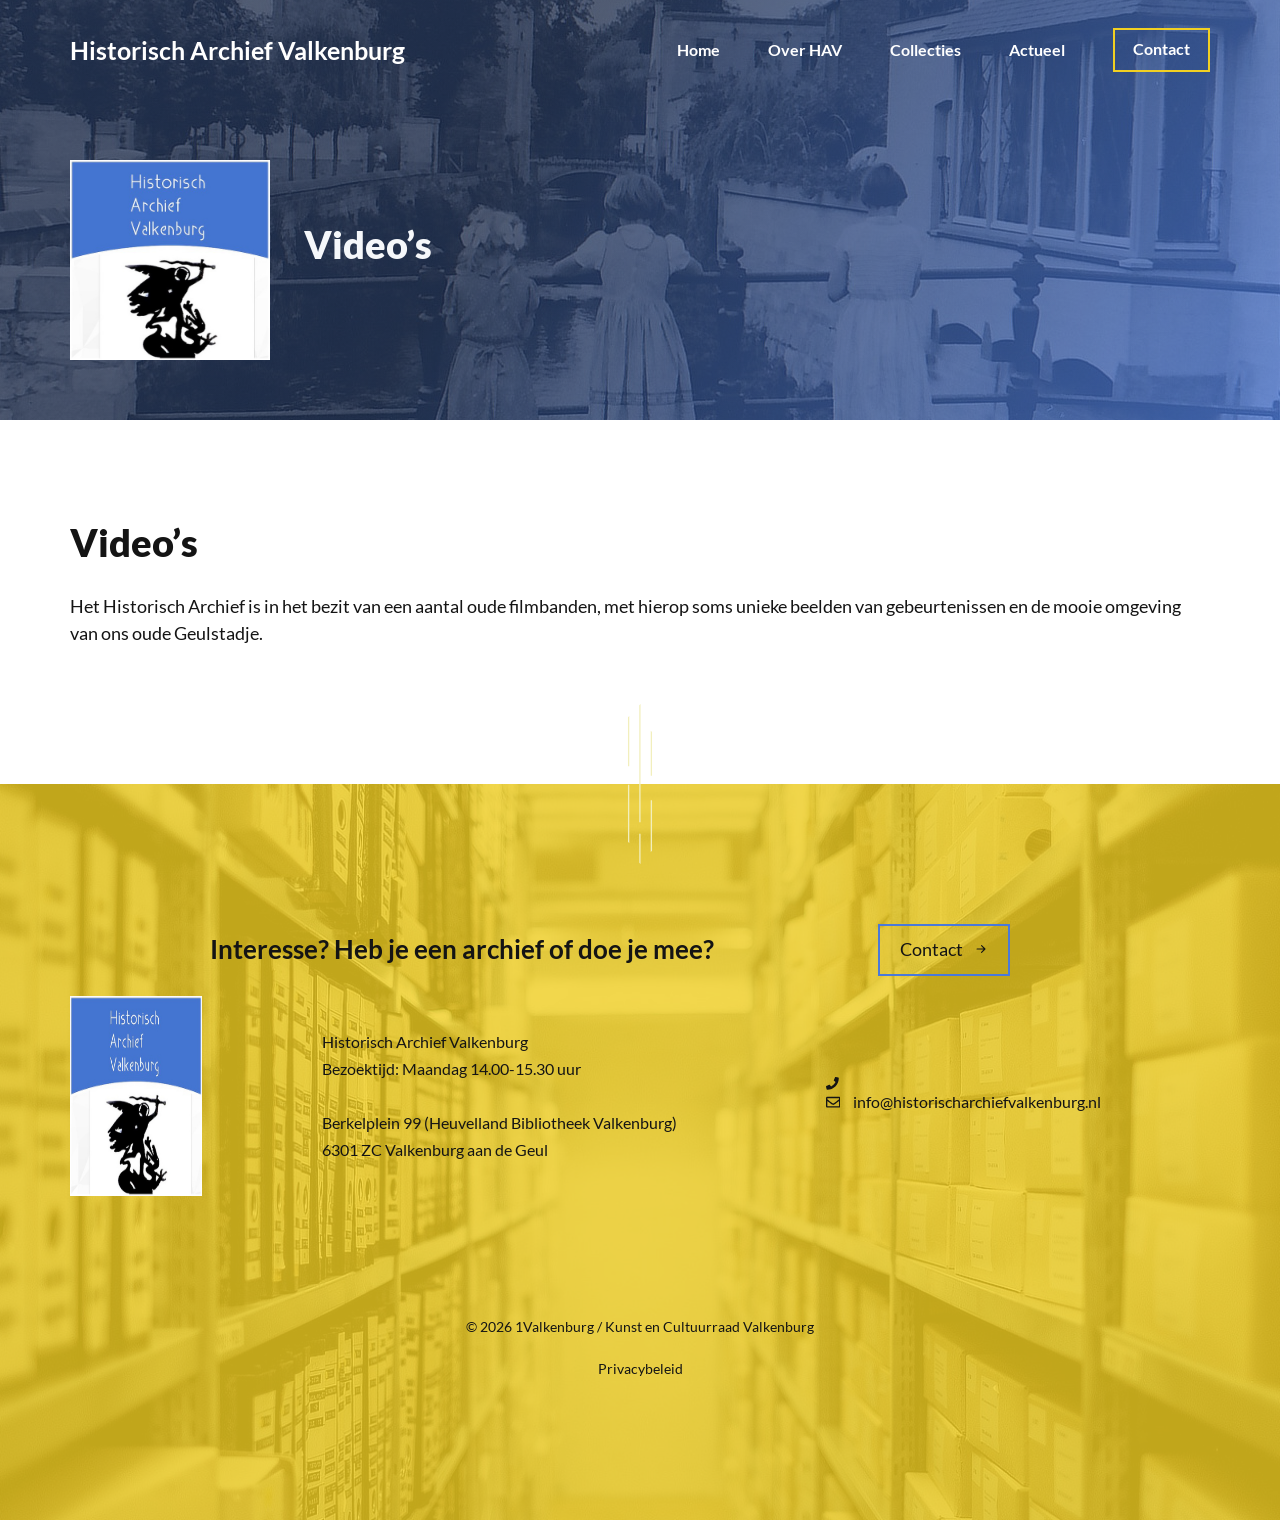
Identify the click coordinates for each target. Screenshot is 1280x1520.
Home (698, 49)
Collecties (925, 49)
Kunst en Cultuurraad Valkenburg (709, 1326)
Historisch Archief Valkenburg (237, 50)
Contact (1161, 48)
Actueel (1037, 49)
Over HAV (805, 49)
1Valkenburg (554, 1326)
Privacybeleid (640, 1368)
